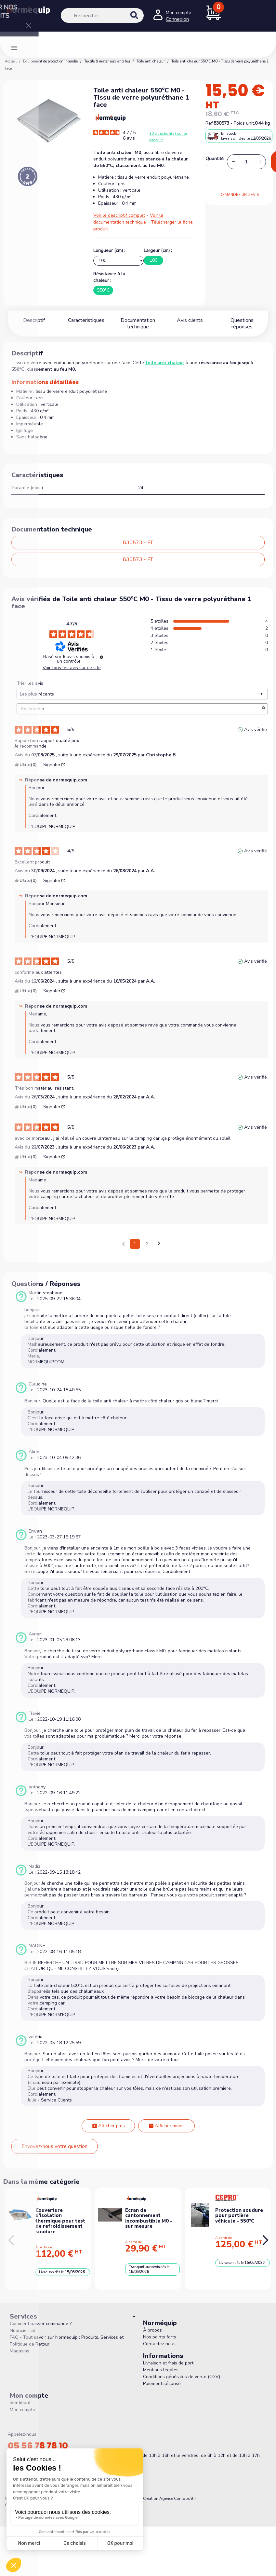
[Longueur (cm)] (118, 261)
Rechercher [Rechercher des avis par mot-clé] (139, 708)
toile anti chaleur (164, 363)
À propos (152, 2330)
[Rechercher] (102, 15)
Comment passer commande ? (41, 2324)
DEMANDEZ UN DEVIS (239, 194)
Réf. (209, 123)
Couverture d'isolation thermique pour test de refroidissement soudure (60, 2221)
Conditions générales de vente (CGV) (181, 2377)
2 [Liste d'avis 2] (147, 1244)
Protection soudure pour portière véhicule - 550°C (239, 2215)
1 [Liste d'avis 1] (135, 1244)
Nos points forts (159, 2337)
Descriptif (34, 320)
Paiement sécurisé (162, 2383)
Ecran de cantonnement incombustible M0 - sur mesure (148, 2218)
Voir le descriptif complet (119, 215)
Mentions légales (160, 2370)
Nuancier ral (22, 2330)
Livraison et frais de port (168, 2363)
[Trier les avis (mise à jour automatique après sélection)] (142, 694)
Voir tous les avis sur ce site (72, 668)
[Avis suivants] (158, 1244)
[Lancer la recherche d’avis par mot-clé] (263, 708)
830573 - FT (138, 542)
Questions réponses (242, 320)
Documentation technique (138, 323)
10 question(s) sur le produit (168, 137)
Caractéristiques (86, 320)
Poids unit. (244, 123)
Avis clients (190, 320)
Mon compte (22, 2409)
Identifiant (20, 2403)
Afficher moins (166, 2126)
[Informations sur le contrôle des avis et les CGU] (101, 657)
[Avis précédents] (123, 1243)
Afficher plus (108, 2126)
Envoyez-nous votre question (54, 2146)
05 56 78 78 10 (38, 2446)
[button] (265, 2240)
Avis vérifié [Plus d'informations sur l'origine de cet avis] (255, 729)
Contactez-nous (159, 2344)
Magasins (19, 2351)
